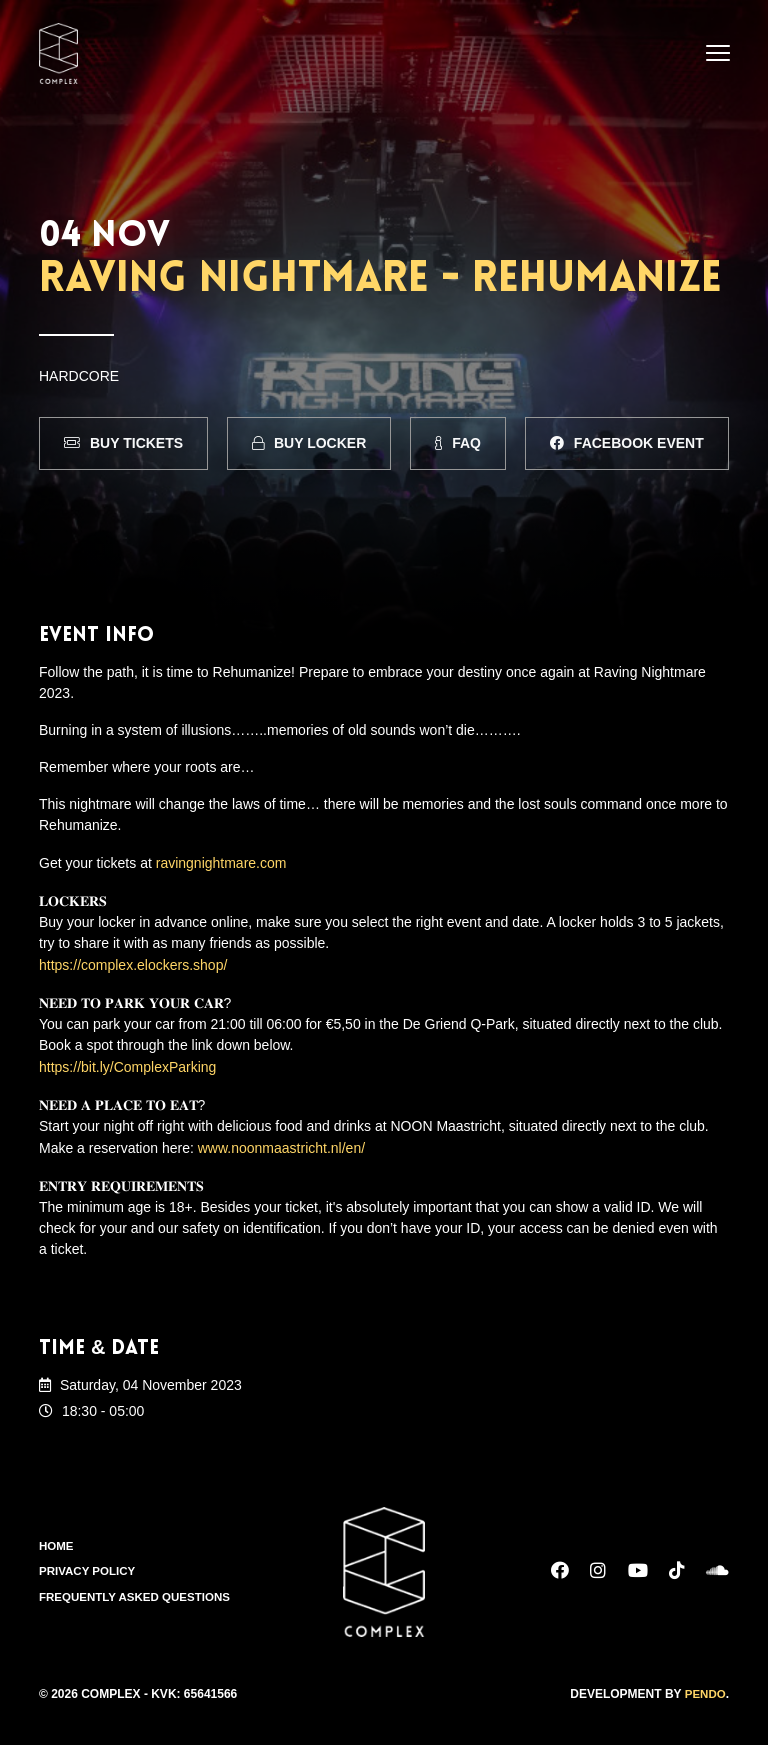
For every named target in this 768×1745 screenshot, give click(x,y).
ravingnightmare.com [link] (221, 862)
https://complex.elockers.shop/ (133, 962)
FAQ (458, 443)
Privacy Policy (89, 1564)
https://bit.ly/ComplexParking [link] (127, 1062)
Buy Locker (309, 443)
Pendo (704, 1686)
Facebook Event (627, 443)
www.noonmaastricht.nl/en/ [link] (281, 1141)
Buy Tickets (123, 443)
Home (57, 1538)
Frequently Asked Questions (138, 1590)
